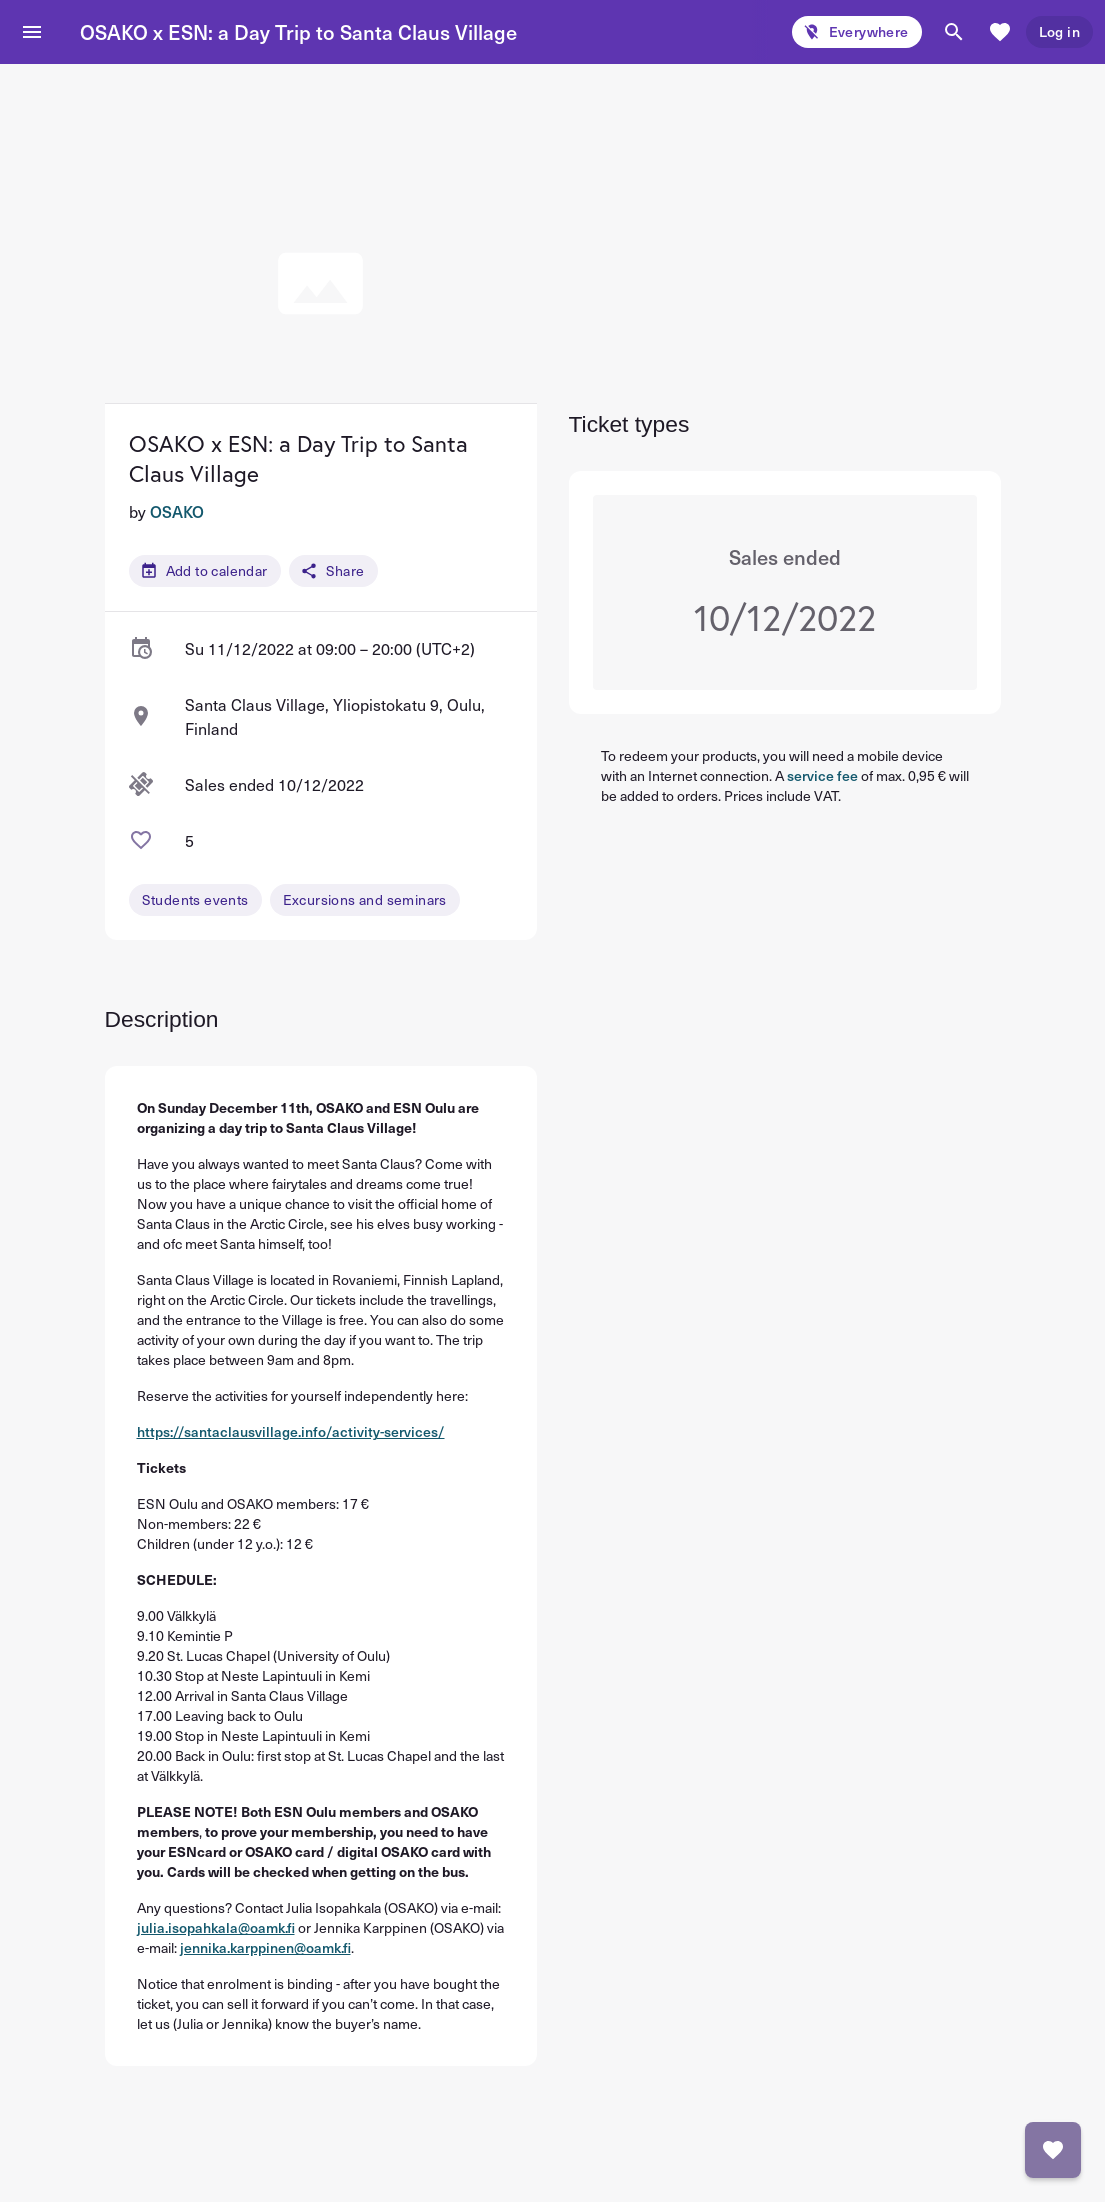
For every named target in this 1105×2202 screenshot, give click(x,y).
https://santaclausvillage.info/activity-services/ (291, 1431)
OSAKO (177, 511)
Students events (195, 899)
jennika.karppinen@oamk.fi (265, 1947)
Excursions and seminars (365, 899)
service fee (822, 775)
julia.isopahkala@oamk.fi (216, 1927)
